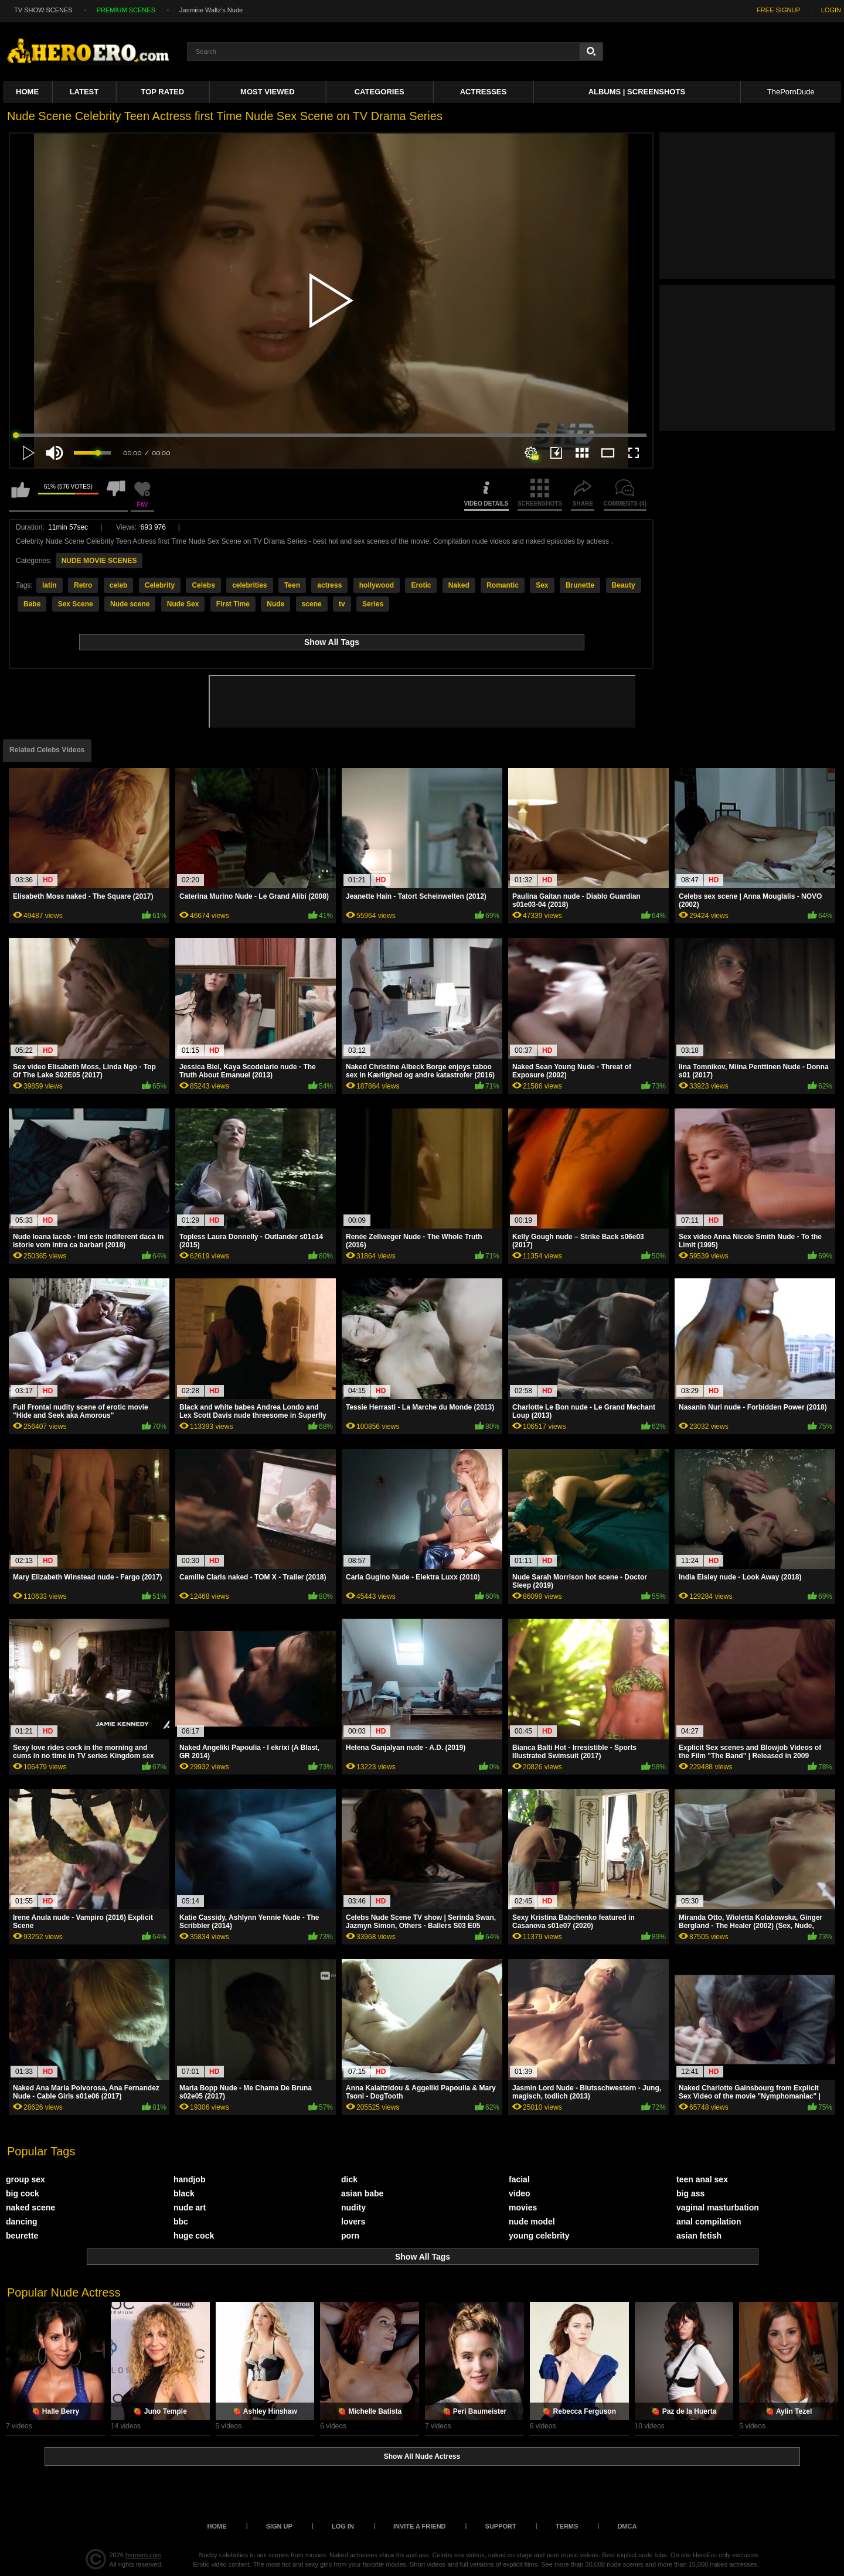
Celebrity (160, 585)
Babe (31, 604)
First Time (233, 604)
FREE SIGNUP (779, 9)
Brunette (580, 585)
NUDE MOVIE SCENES (99, 561)
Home (27, 91)
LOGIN (831, 9)
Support (500, 2526)
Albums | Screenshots (636, 91)
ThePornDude (791, 91)
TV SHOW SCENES (43, 9)
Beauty (623, 585)
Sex (542, 585)
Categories (379, 91)
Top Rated (163, 91)
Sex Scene (75, 604)
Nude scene (129, 604)
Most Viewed (267, 91)
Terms (567, 2526)
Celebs (203, 585)
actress (329, 585)
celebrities (249, 585)
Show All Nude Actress (422, 2456)
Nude (275, 604)
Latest (84, 91)
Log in (343, 2526)
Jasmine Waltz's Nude (211, 9)
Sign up (279, 2526)
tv (342, 604)
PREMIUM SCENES (126, 9)
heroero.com (143, 2554)
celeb (119, 585)
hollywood (376, 585)
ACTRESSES (483, 91)
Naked (458, 585)
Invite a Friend (419, 2526)
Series (372, 604)
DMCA (627, 2526)
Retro (83, 585)
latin (49, 585)
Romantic (502, 585)
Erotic (421, 585)
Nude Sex (183, 604)
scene (312, 604)
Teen (292, 585)
